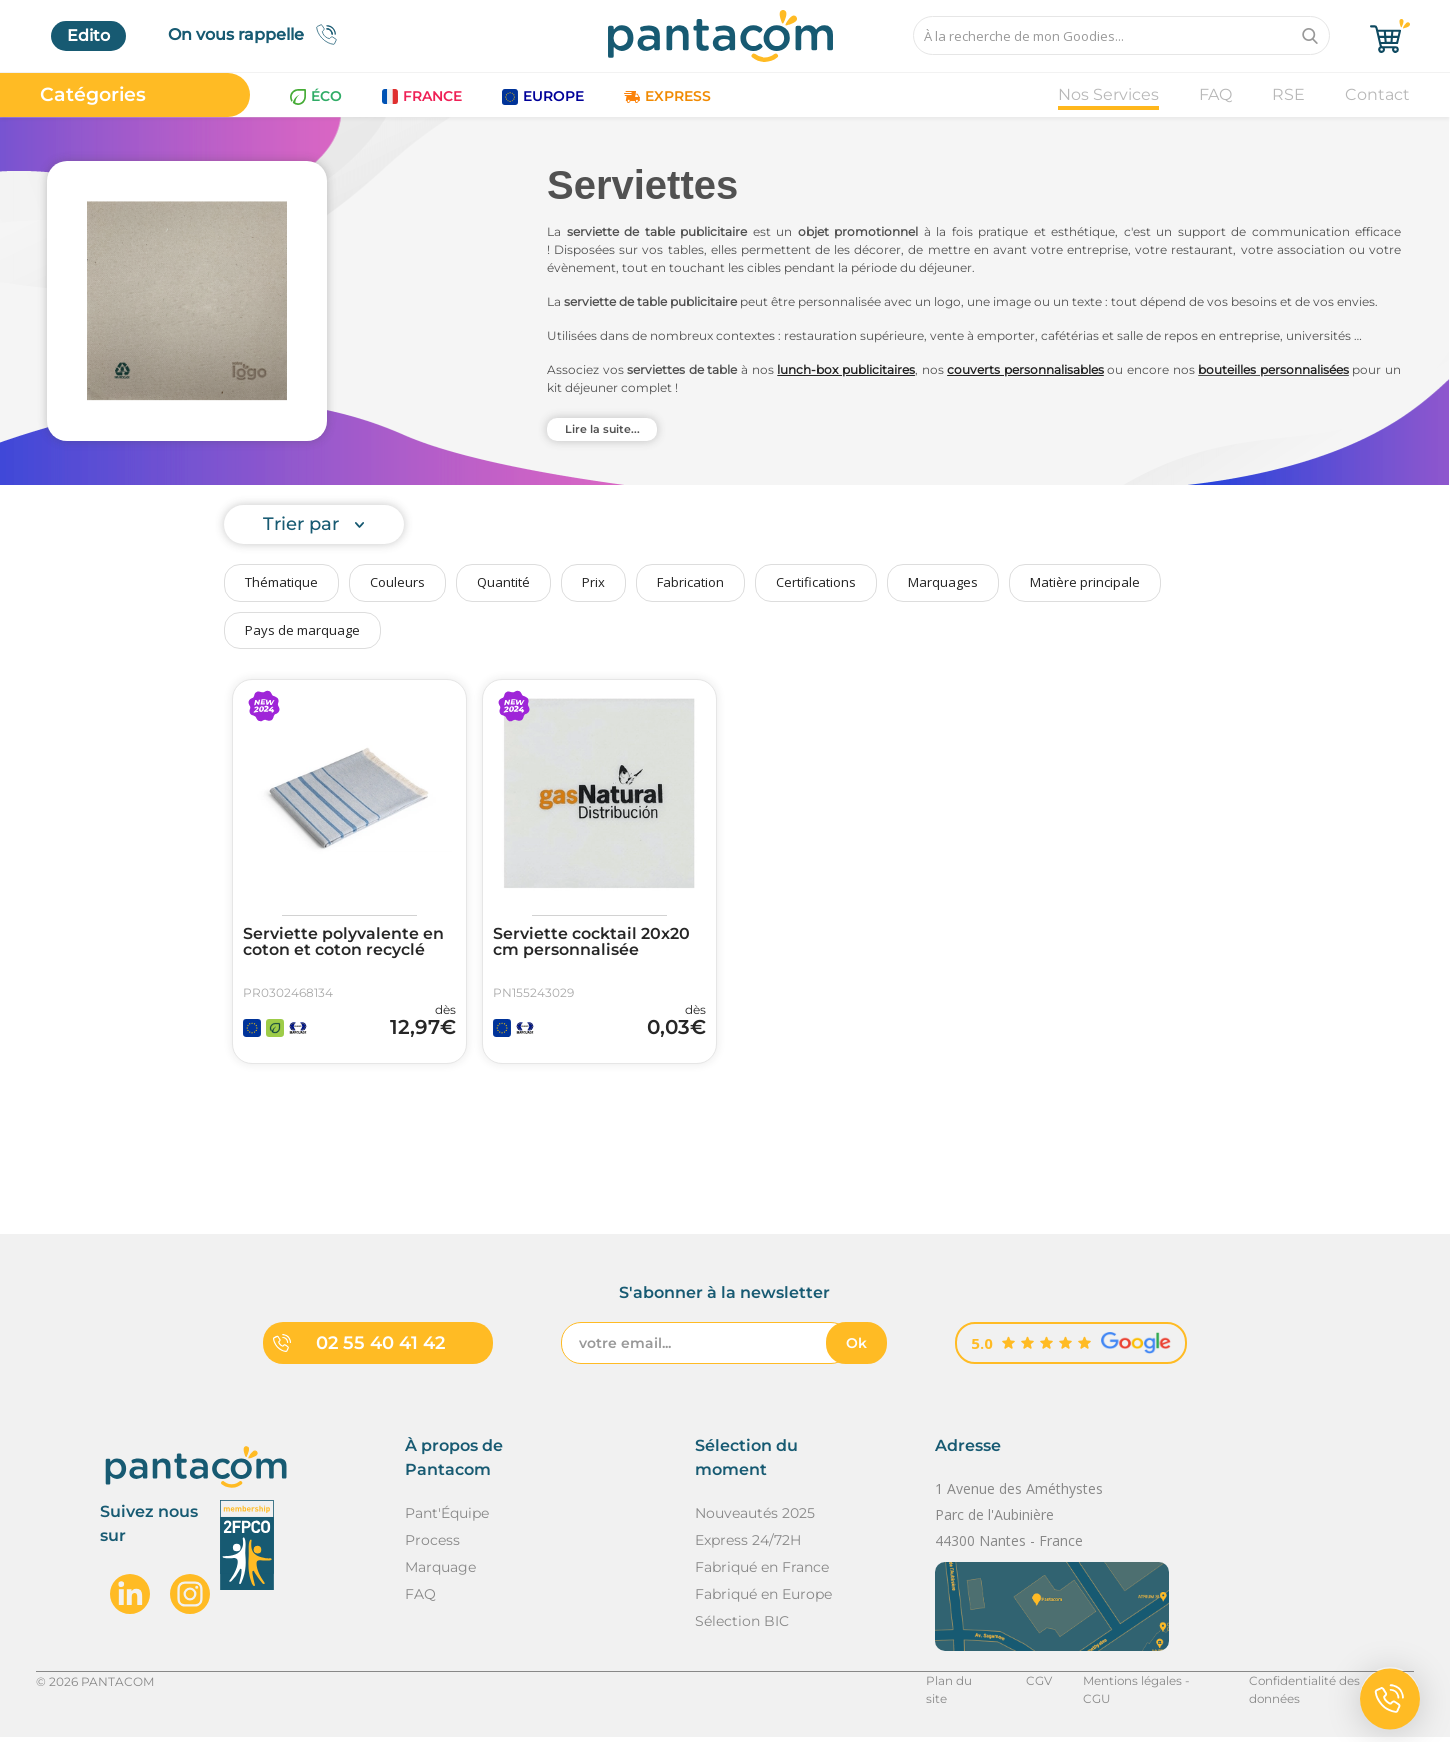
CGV (1035, 1685)
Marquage (440, 1572)
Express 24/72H (748, 1545)
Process (432, 1545)
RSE (1288, 94)
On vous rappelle (258, 34)
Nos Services (1108, 94)
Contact (1377, 94)
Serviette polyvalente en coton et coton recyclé (343, 942)
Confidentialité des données (1330, 1685)
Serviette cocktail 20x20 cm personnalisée (591, 942)
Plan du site (957, 1685)
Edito (88, 35)
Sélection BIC (742, 1626)
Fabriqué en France (762, 1572)
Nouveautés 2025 (755, 1518)
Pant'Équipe (447, 1518)
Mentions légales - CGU (1147, 1685)
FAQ (1215, 94)
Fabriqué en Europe (763, 1599)
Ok (856, 1348)
